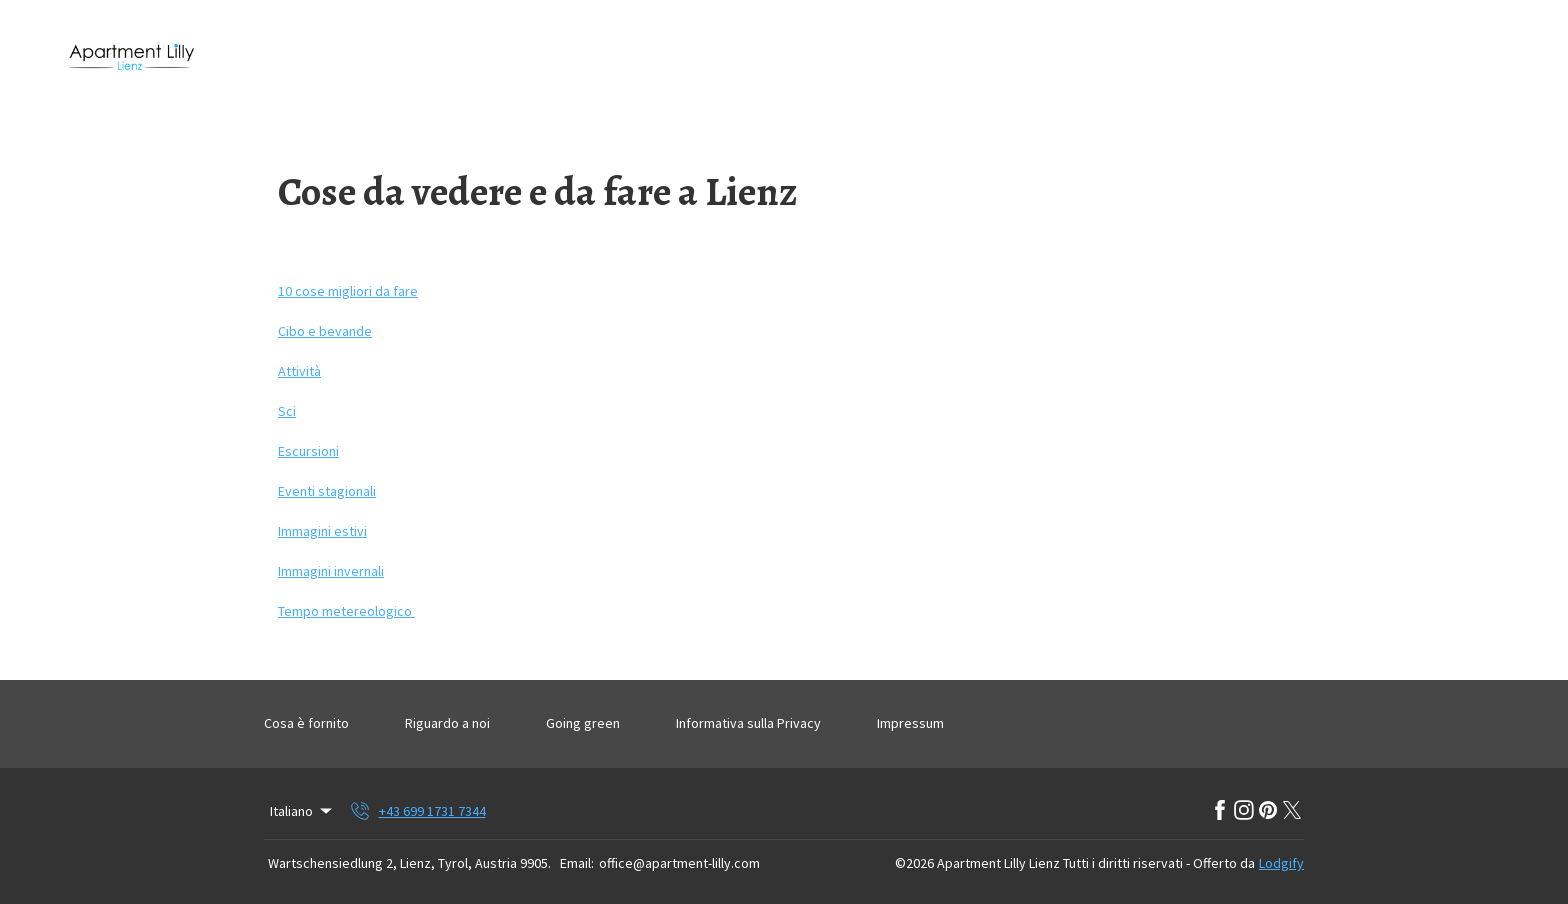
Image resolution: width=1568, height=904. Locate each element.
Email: (577, 863)
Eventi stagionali (327, 491)
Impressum (910, 723)
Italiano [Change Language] (302, 811)
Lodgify (1281, 863)
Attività (299, 371)
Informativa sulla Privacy (748, 723)
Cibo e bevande (325, 331)
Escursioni (308, 451)
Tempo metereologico (346, 611)
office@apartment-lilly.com (679, 863)
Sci (287, 411)
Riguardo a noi (447, 723)
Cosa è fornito (306, 723)
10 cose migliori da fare (348, 291)
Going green (583, 723)
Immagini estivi (322, 531)
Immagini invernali (331, 571)
